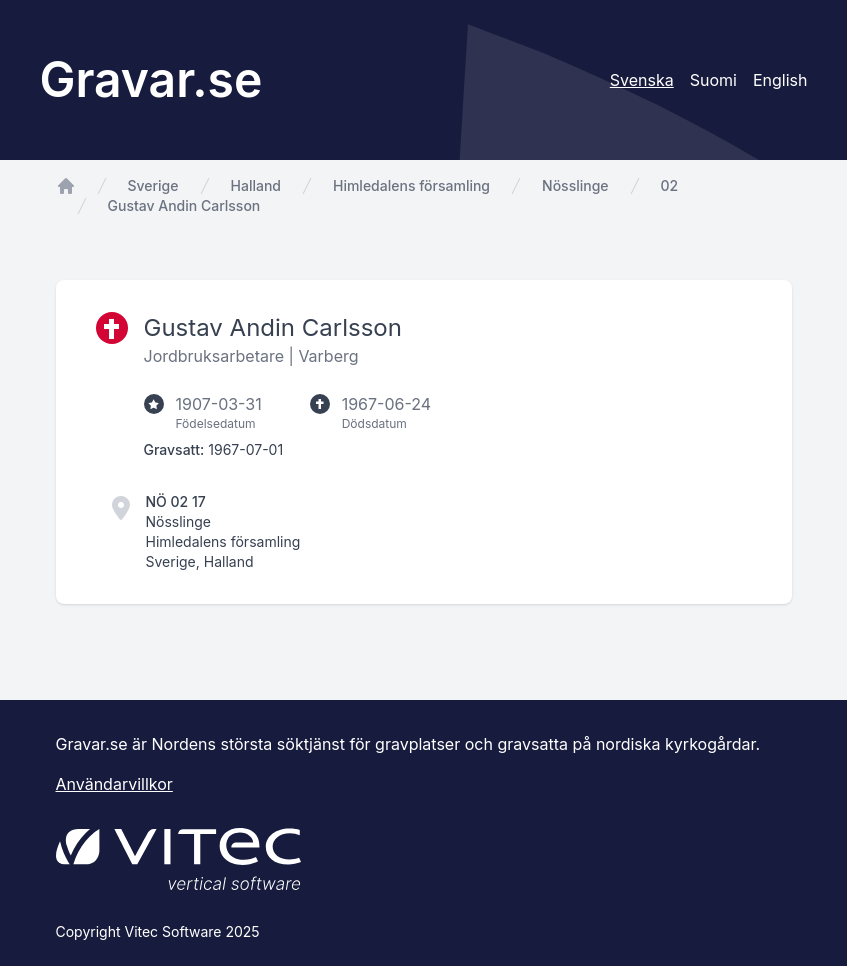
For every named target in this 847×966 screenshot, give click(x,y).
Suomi (713, 80)
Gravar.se (151, 79)
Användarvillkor (114, 784)
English (780, 80)
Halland (256, 185)
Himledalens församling (411, 185)
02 (670, 185)
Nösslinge (575, 185)
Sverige (153, 185)
